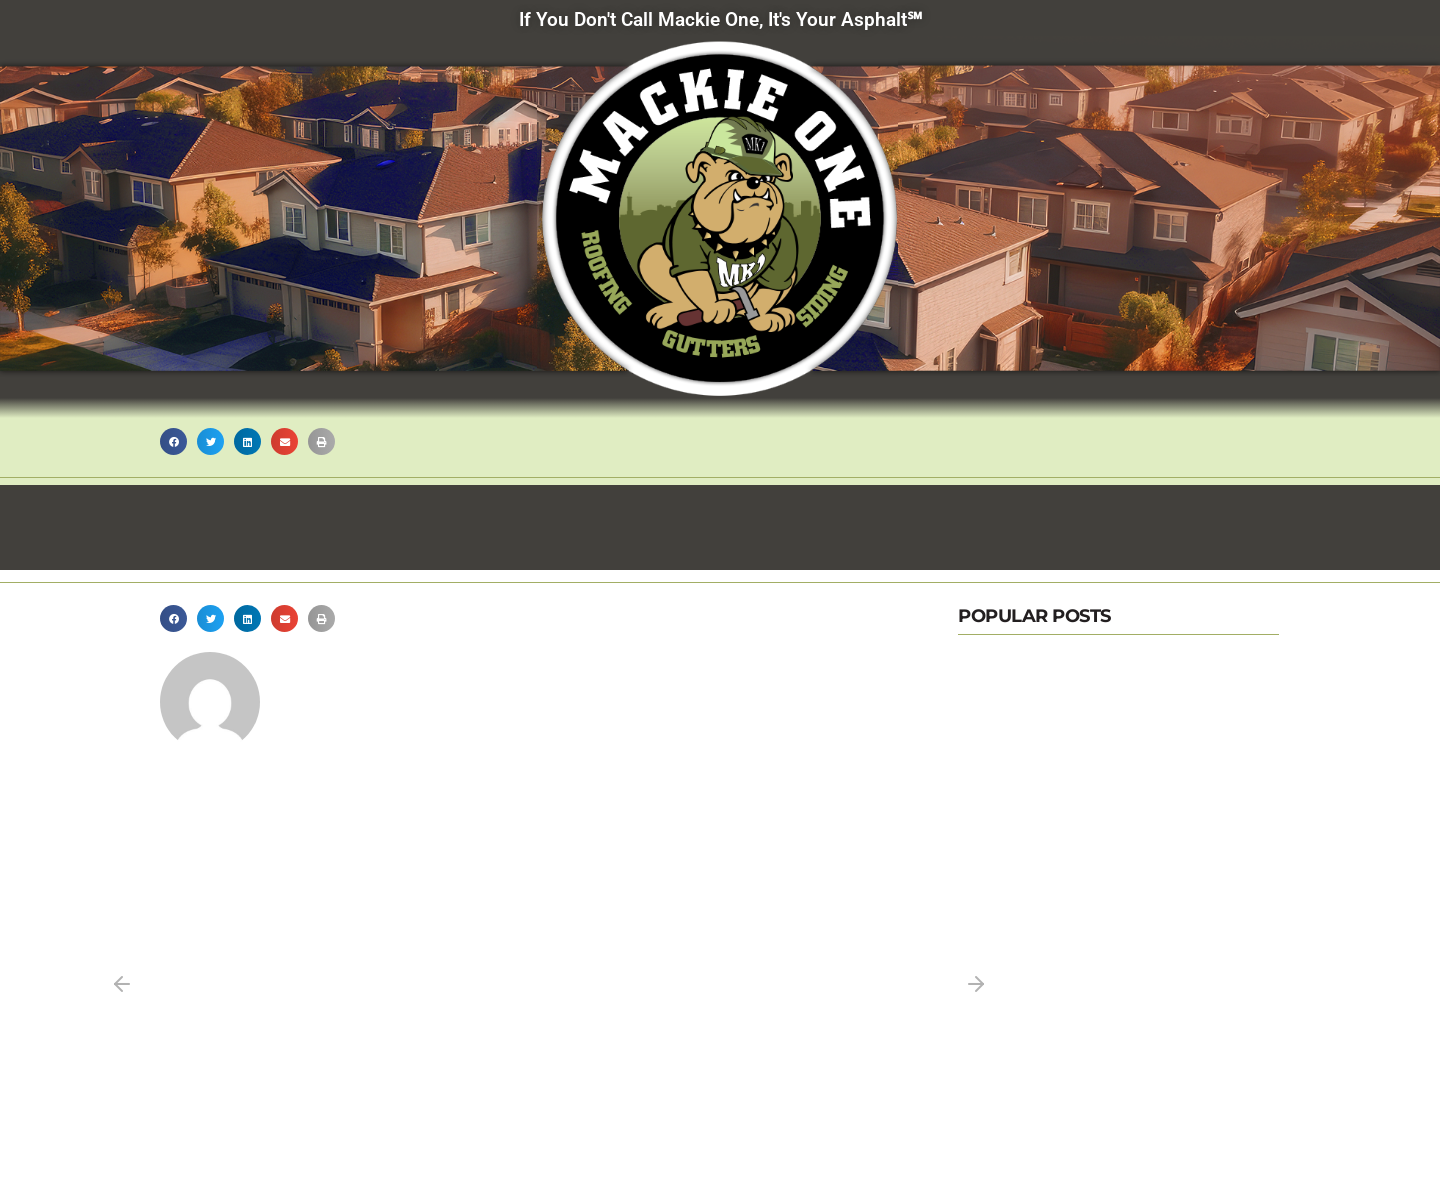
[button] (173, 441)
